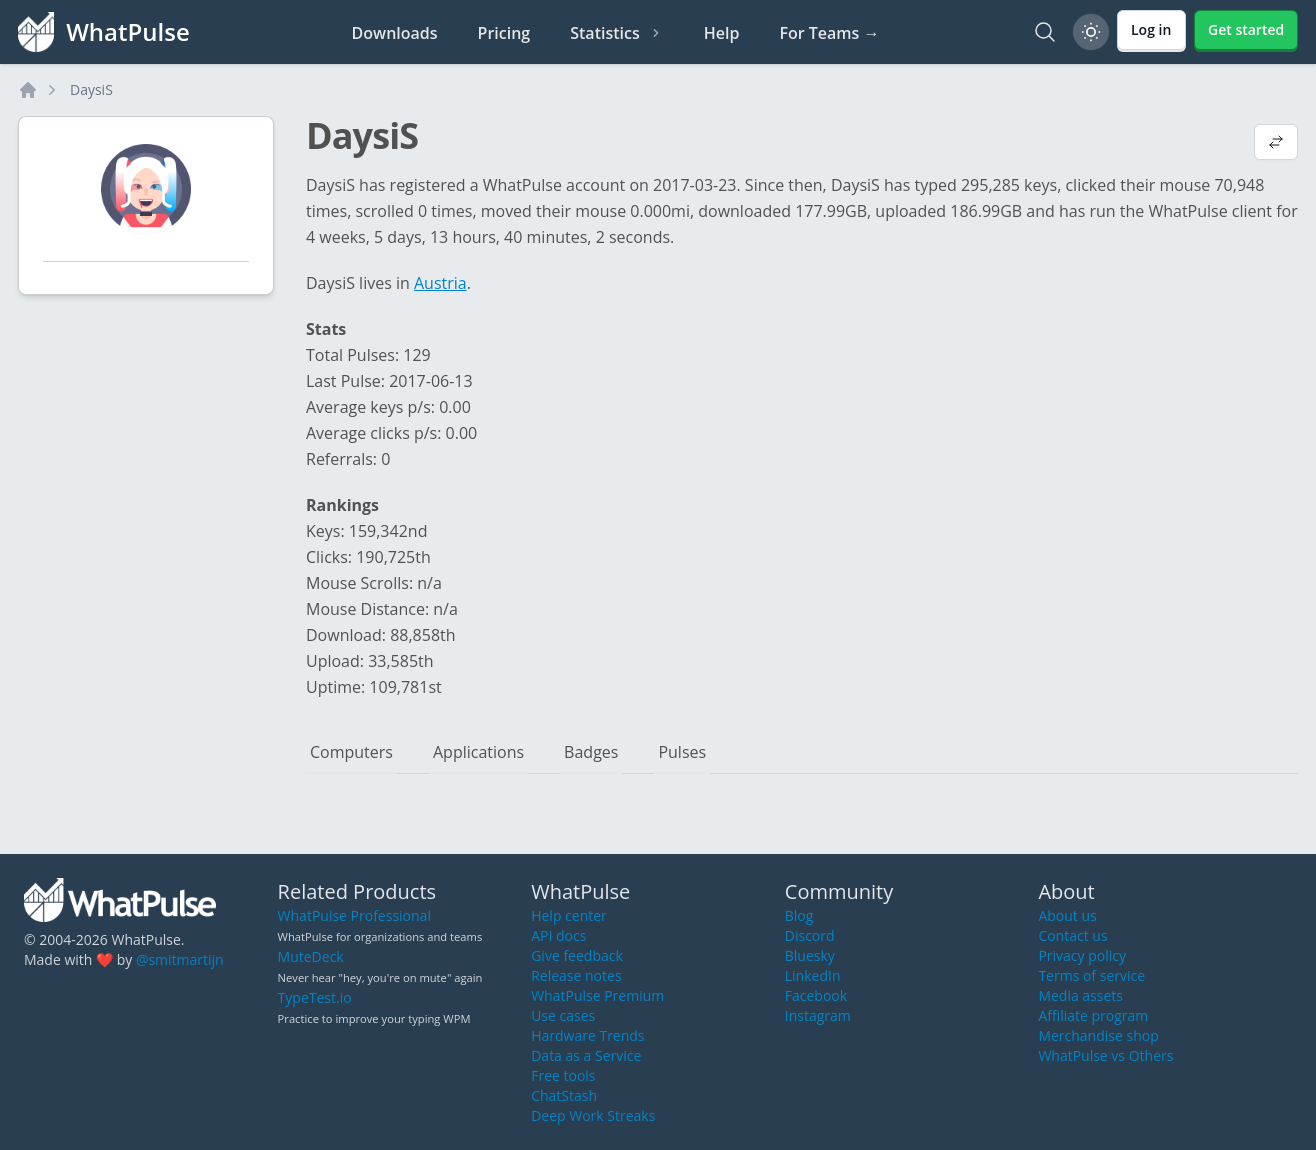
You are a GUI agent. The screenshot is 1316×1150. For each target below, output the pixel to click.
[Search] (1045, 32)
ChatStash (564, 1095)
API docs (558, 935)
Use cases (563, 1015)
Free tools (563, 1075)
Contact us (1072, 935)
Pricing (504, 33)
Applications (478, 752)
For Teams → (829, 33)
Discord (810, 935)
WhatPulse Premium (597, 995)
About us (1067, 915)
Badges (591, 752)
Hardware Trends (587, 1035)
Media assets (1080, 995)
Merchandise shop (1098, 1035)
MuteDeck (311, 956)
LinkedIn (813, 975)
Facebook (816, 995)
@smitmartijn (180, 959)
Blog (799, 915)
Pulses (682, 752)
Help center (569, 915)
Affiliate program (1093, 1015)
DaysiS (91, 89)
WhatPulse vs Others (1105, 1055)
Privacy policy (1082, 955)
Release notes (576, 975)
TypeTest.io (315, 997)
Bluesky (810, 955)
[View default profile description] (1276, 144)
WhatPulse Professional (354, 915)
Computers (351, 752)
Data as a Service (586, 1055)
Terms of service (1091, 975)
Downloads (395, 33)
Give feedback (577, 955)
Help (722, 33)
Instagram (818, 1015)
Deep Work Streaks (593, 1115)
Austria (440, 283)
